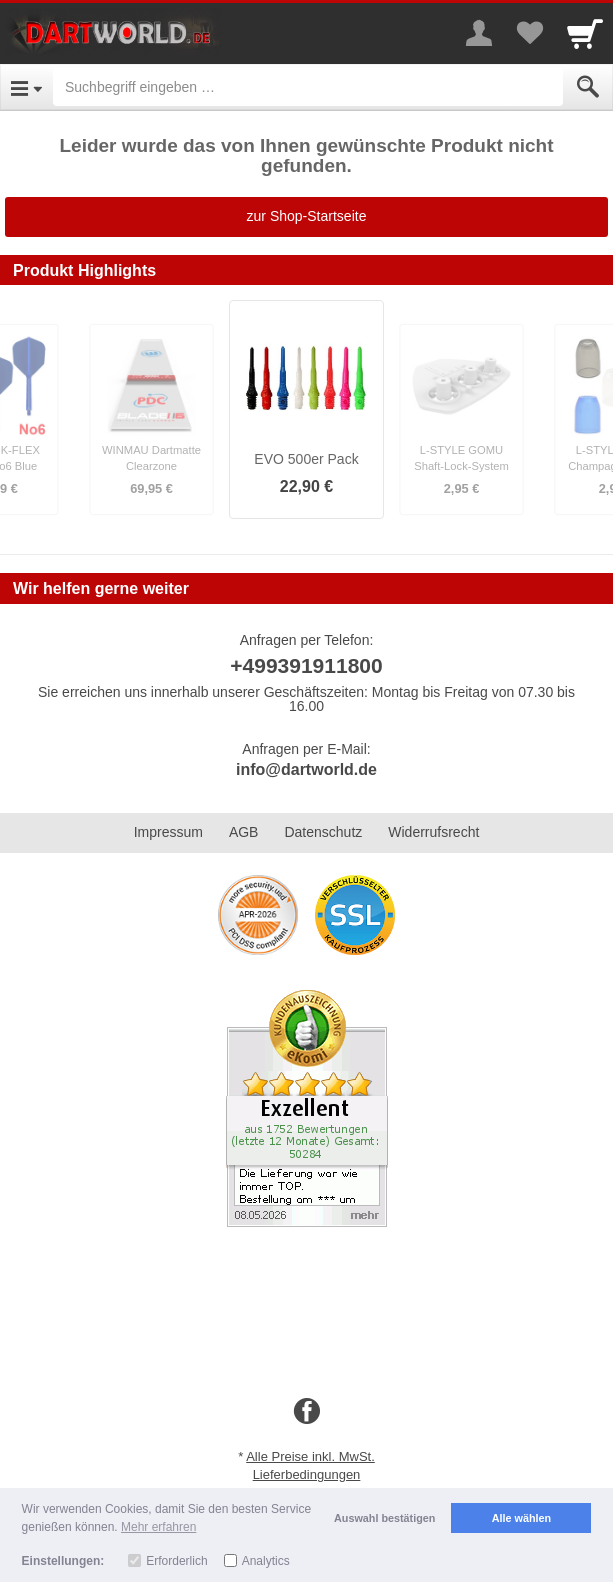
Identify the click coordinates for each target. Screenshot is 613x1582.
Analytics (266, 1561)
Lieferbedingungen (307, 1474)
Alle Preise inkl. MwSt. (310, 1456)
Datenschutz (323, 832)
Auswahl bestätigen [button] (384, 1518)
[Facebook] (307, 1412)
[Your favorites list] (529, 33)
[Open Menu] (26, 87)
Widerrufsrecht (433, 832)
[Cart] (585, 33)
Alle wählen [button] (521, 1518)
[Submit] (588, 87)
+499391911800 (306, 665)
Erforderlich (176, 1561)
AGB (244, 832)
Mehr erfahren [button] (158, 1527)
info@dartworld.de (306, 769)
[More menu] (479, 33)
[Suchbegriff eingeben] (308, 87)
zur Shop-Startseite (307, 216)
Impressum (168, 832)
